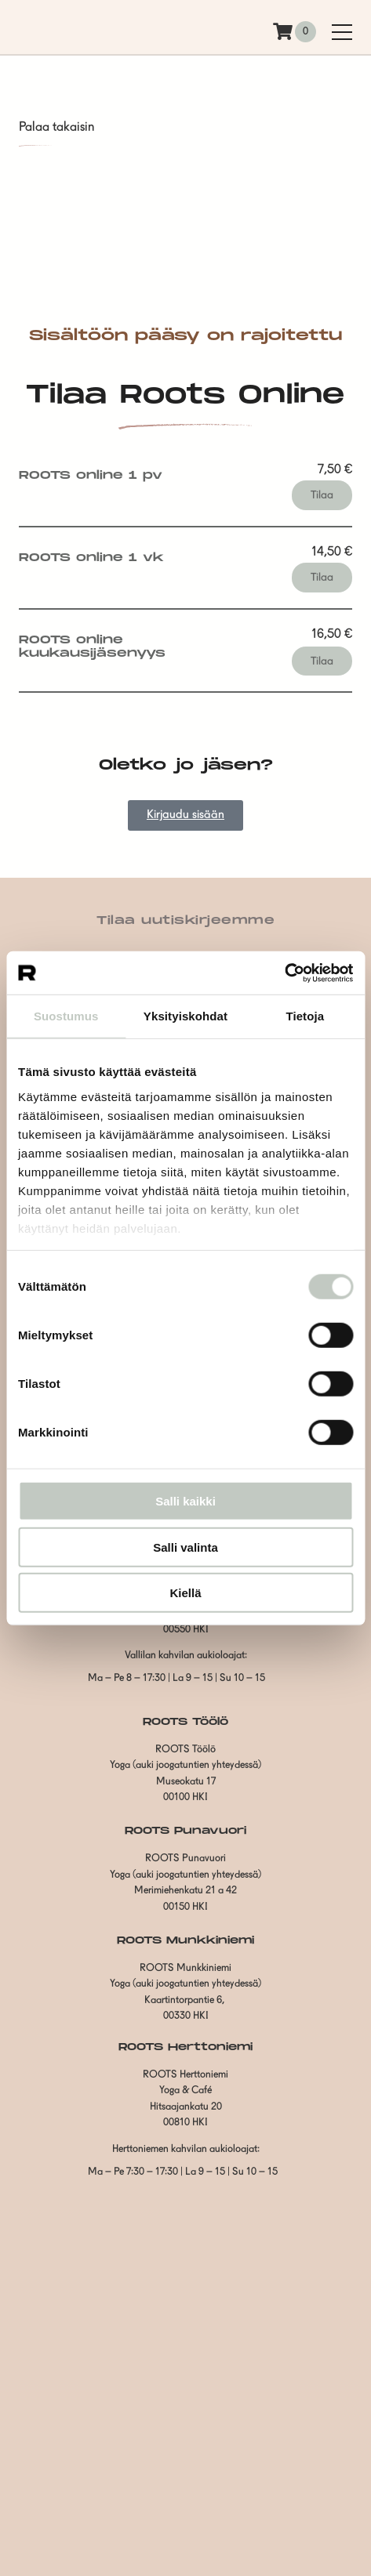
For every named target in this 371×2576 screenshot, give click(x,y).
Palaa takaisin (56, 127)
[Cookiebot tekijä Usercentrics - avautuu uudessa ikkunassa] (284, 972)
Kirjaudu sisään (185, 815)
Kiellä (185, 1593)
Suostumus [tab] (66, 1016)
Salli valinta (185, 1546)
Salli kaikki (185, 1501)
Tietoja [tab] (305, 1016)
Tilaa (322, 495)
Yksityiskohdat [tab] (185, 1016)
